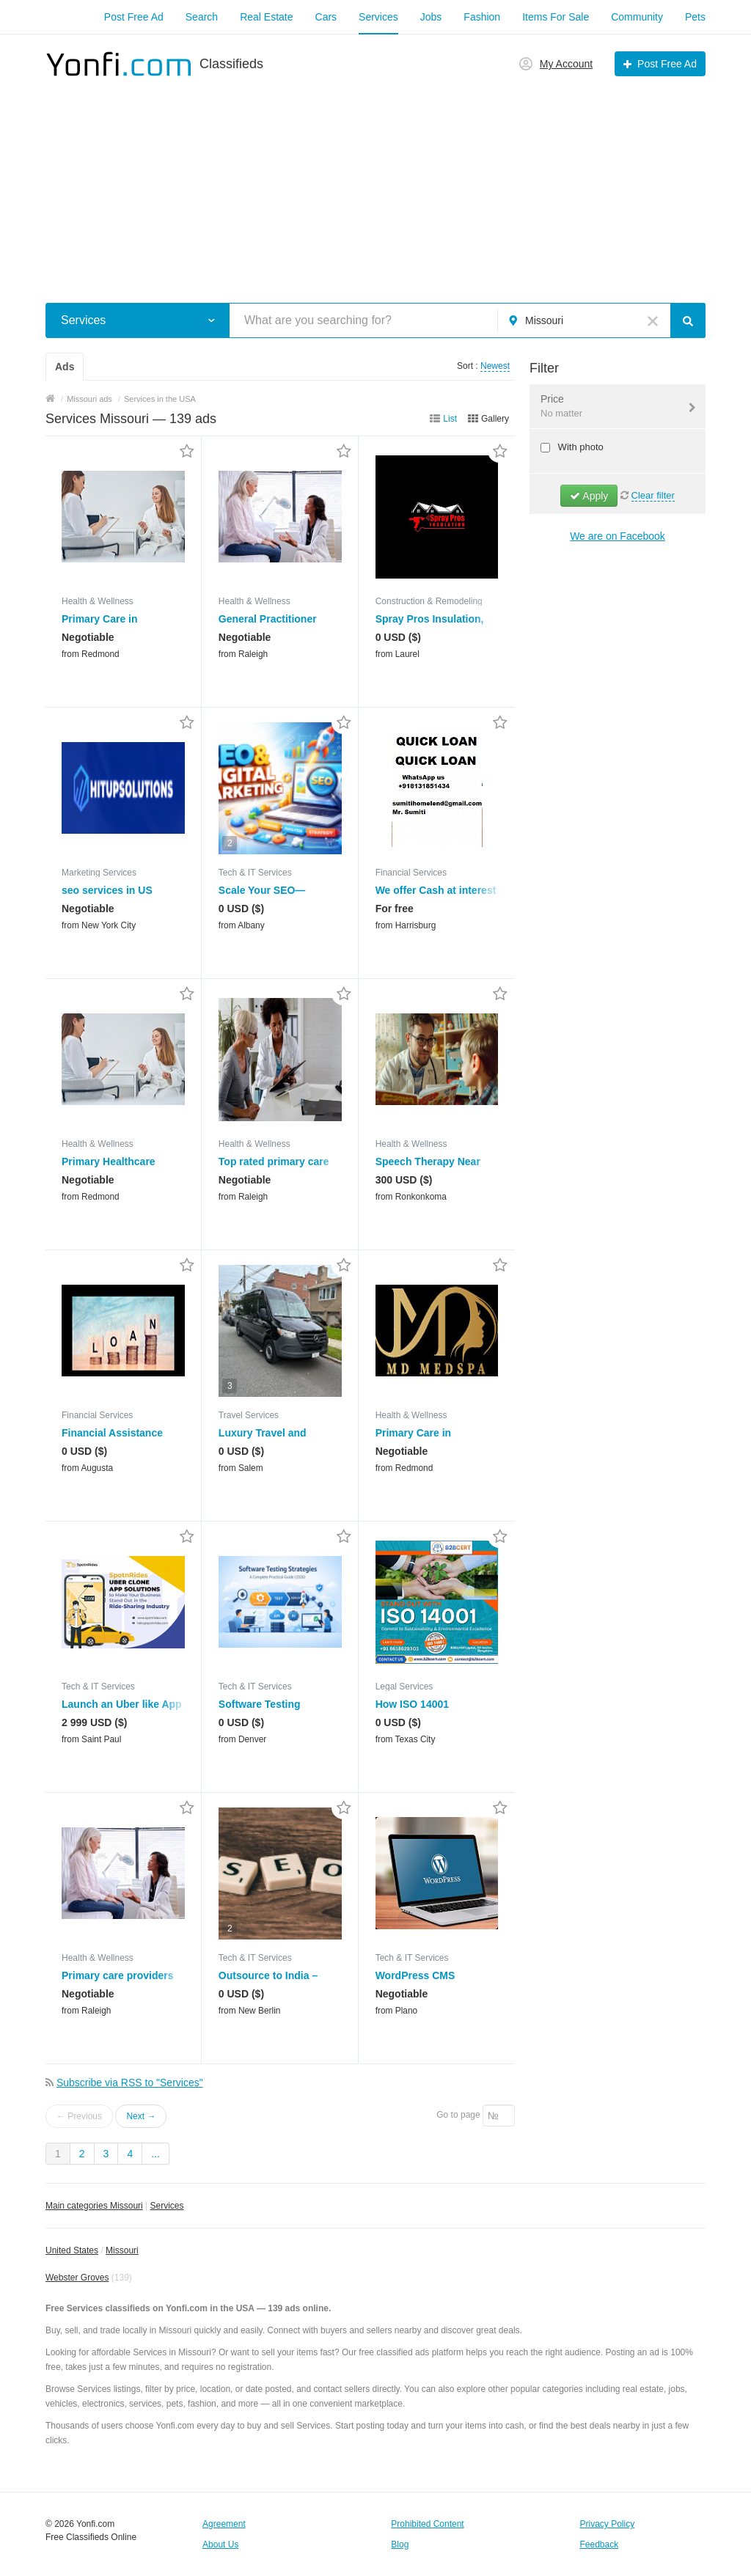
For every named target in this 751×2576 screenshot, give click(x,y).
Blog (400, 2544)
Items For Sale (555, 17)
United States (71, 2250)
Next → (140, 2116)
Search (202, 17)
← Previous (79, 2116)
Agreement (224, 2524)
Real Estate (266, 17)
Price (608, 407)
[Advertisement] (375, 182)
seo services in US (107, 890)
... (155, 2153)
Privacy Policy (607, 2524)
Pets (695, 17)
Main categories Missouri (94, 2206)
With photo (579, 446)
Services (378, 17)
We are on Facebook (617, 536)
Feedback (599, 2544)
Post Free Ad (134, 17)
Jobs (431, 17)
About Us (220, 2544)
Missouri (122, 2250)
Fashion (482, 17)
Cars (326, 17)
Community (637, 17)
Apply (589, 496)
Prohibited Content (427, 2524)
